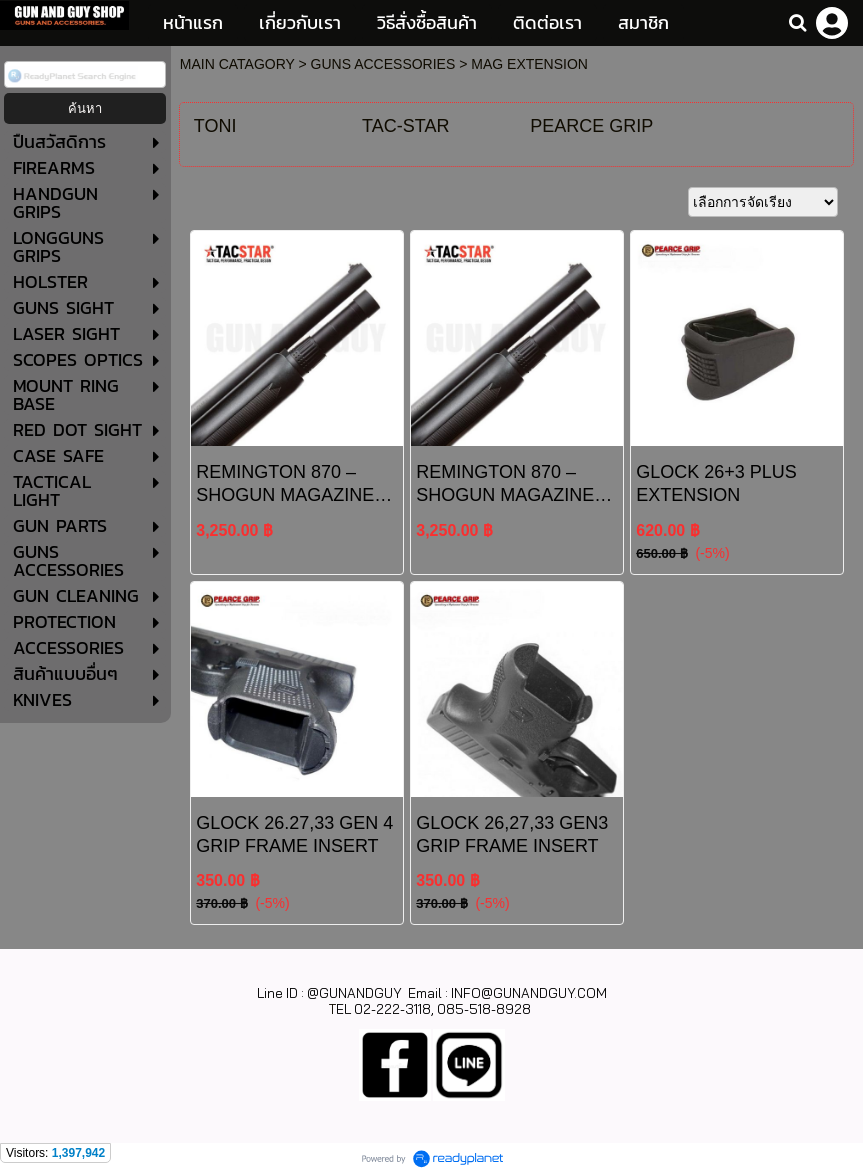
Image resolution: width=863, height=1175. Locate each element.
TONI (215, 126)
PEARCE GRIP (591, 126)
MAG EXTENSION (529, 64)
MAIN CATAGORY (237, 64)
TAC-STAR (405, 126)
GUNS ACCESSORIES (383, 64)
